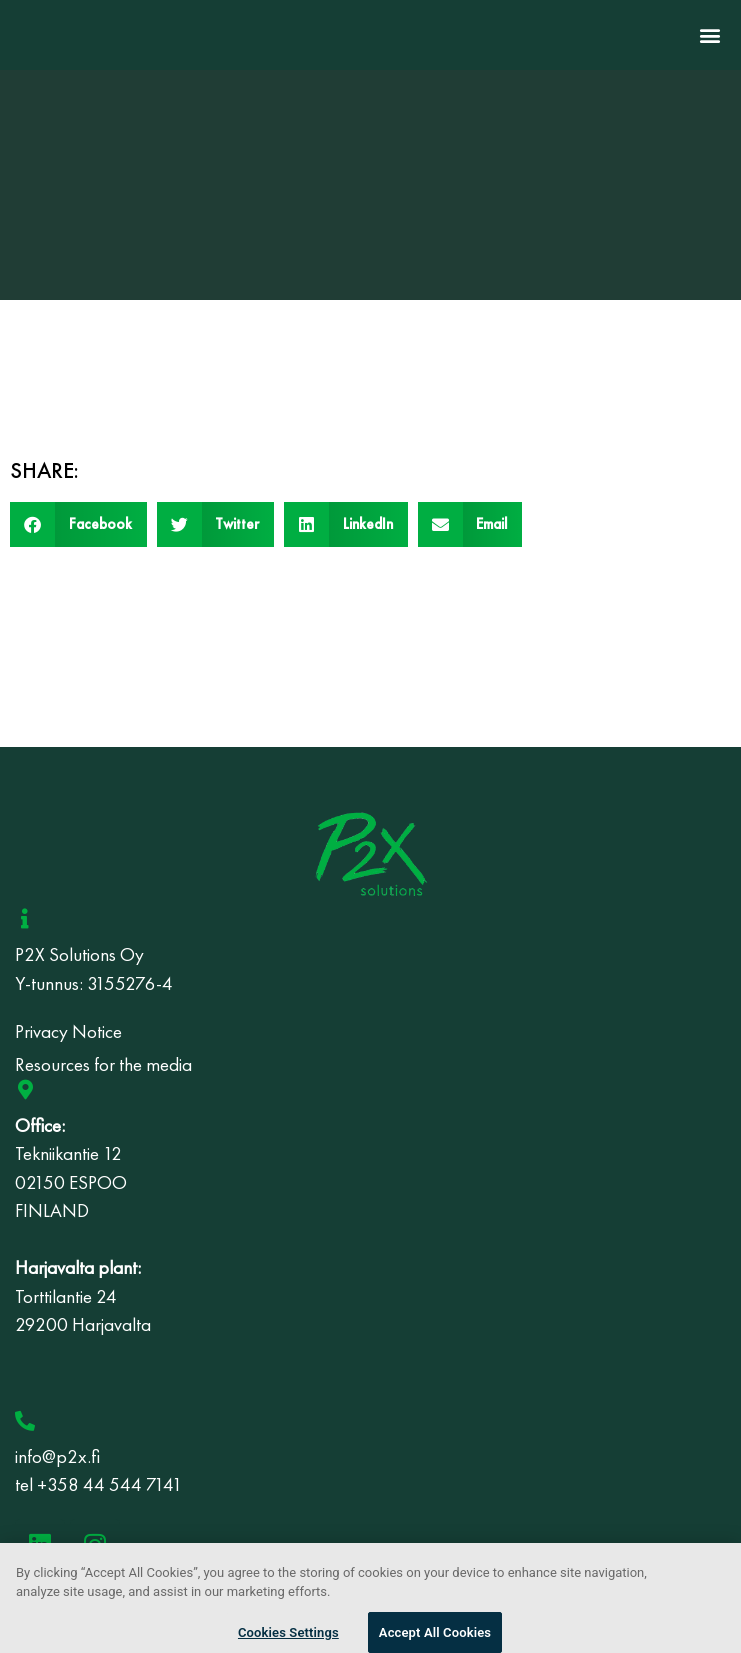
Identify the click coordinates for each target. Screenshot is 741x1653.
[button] (709, 35)
